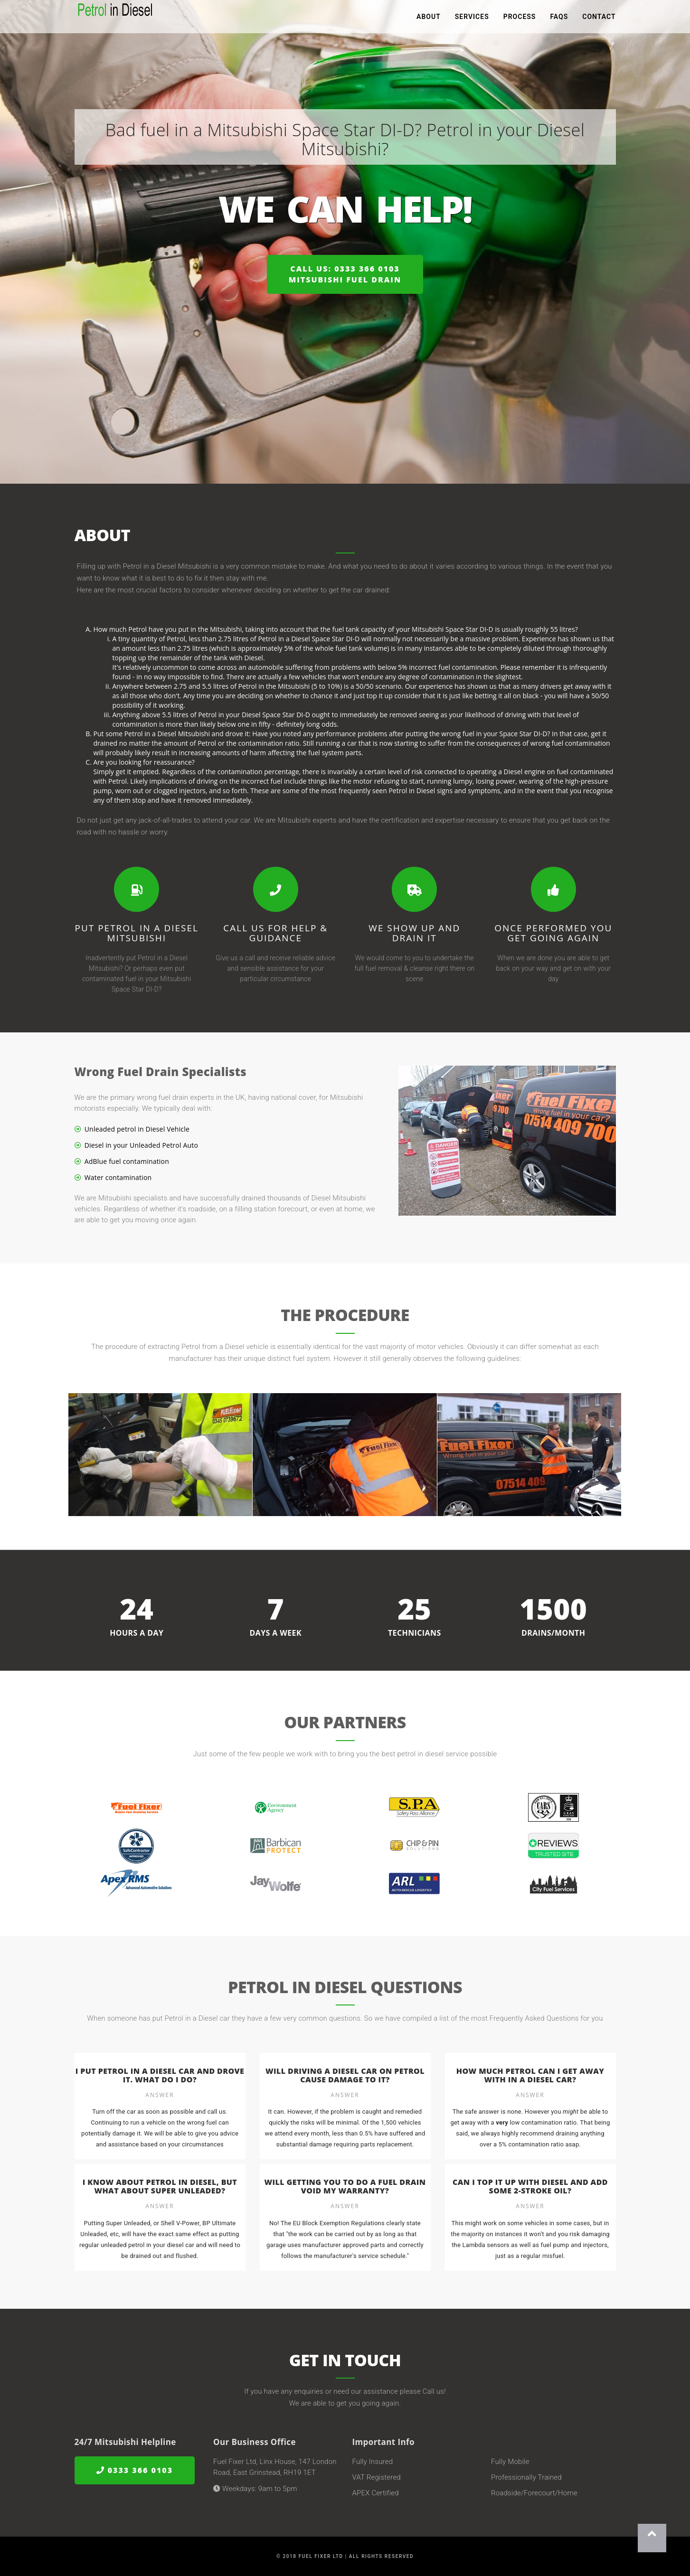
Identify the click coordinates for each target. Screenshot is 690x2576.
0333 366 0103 (134, 2470)
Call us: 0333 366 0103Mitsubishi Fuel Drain (345, 274)
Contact (598, 19)
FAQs (559, 19)
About (428, 19)
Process (519, 19)
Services (472, 19)
